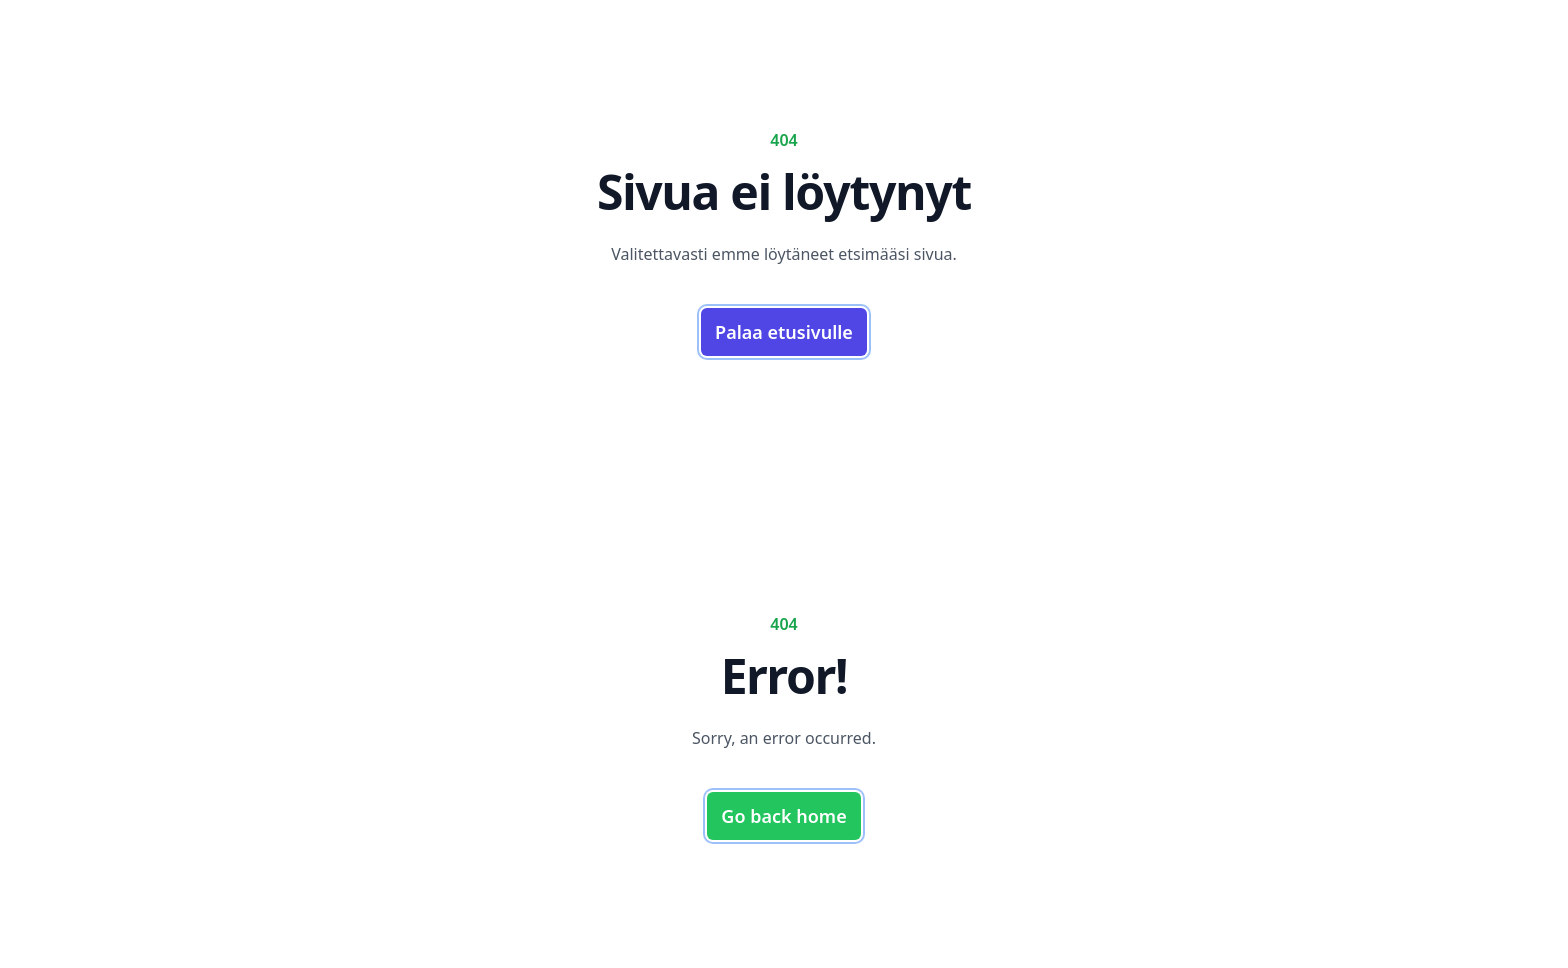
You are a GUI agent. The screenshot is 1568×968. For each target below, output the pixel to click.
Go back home (783, 816)
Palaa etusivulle (784, 332)
